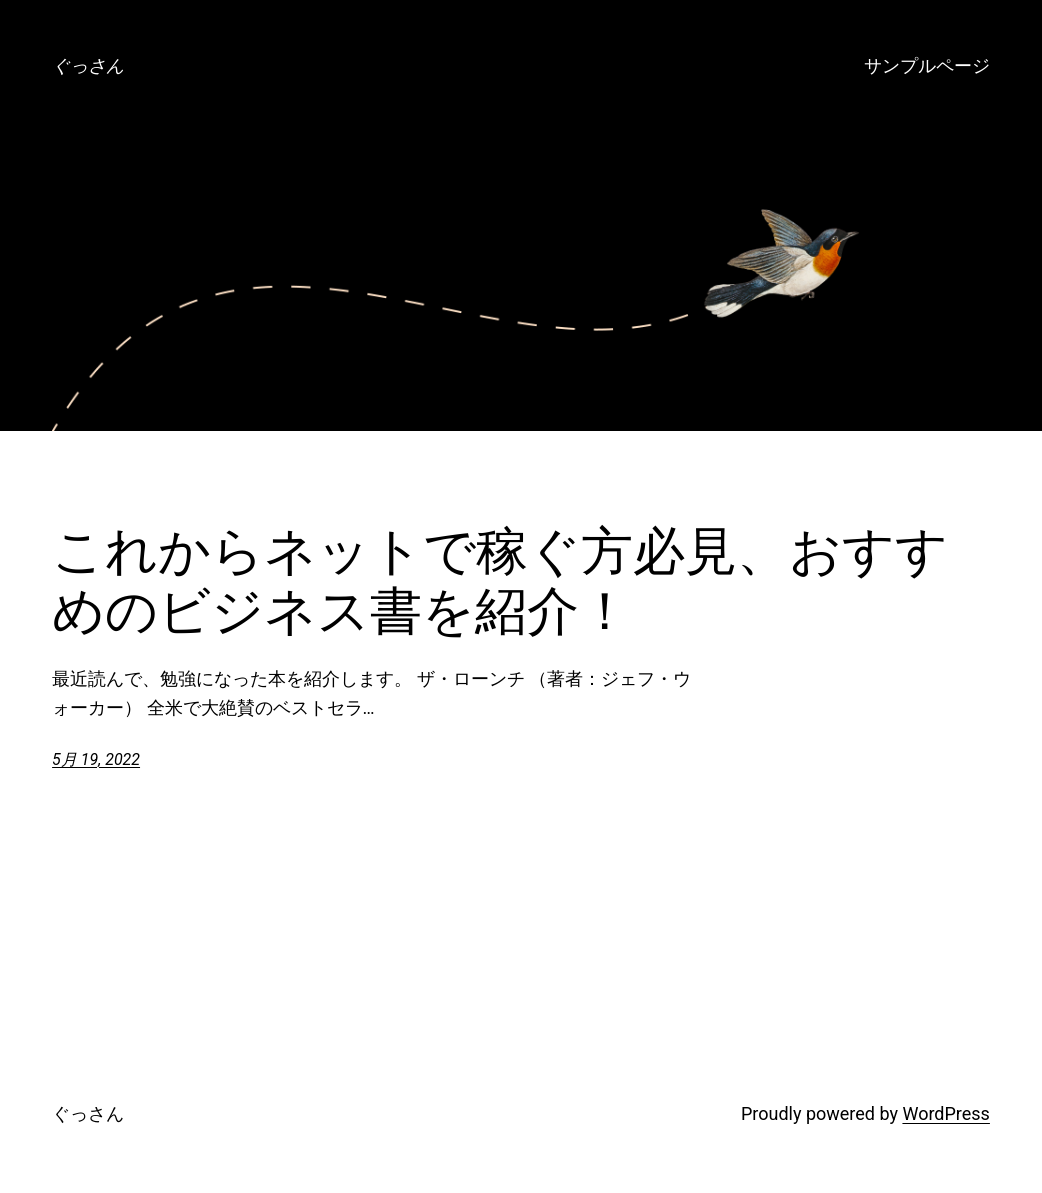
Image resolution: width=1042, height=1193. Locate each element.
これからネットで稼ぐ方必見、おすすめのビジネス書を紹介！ (500, 581)
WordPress (945, 1113)
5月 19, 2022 (96, 759)
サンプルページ (927, 65)
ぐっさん (88, 65)
